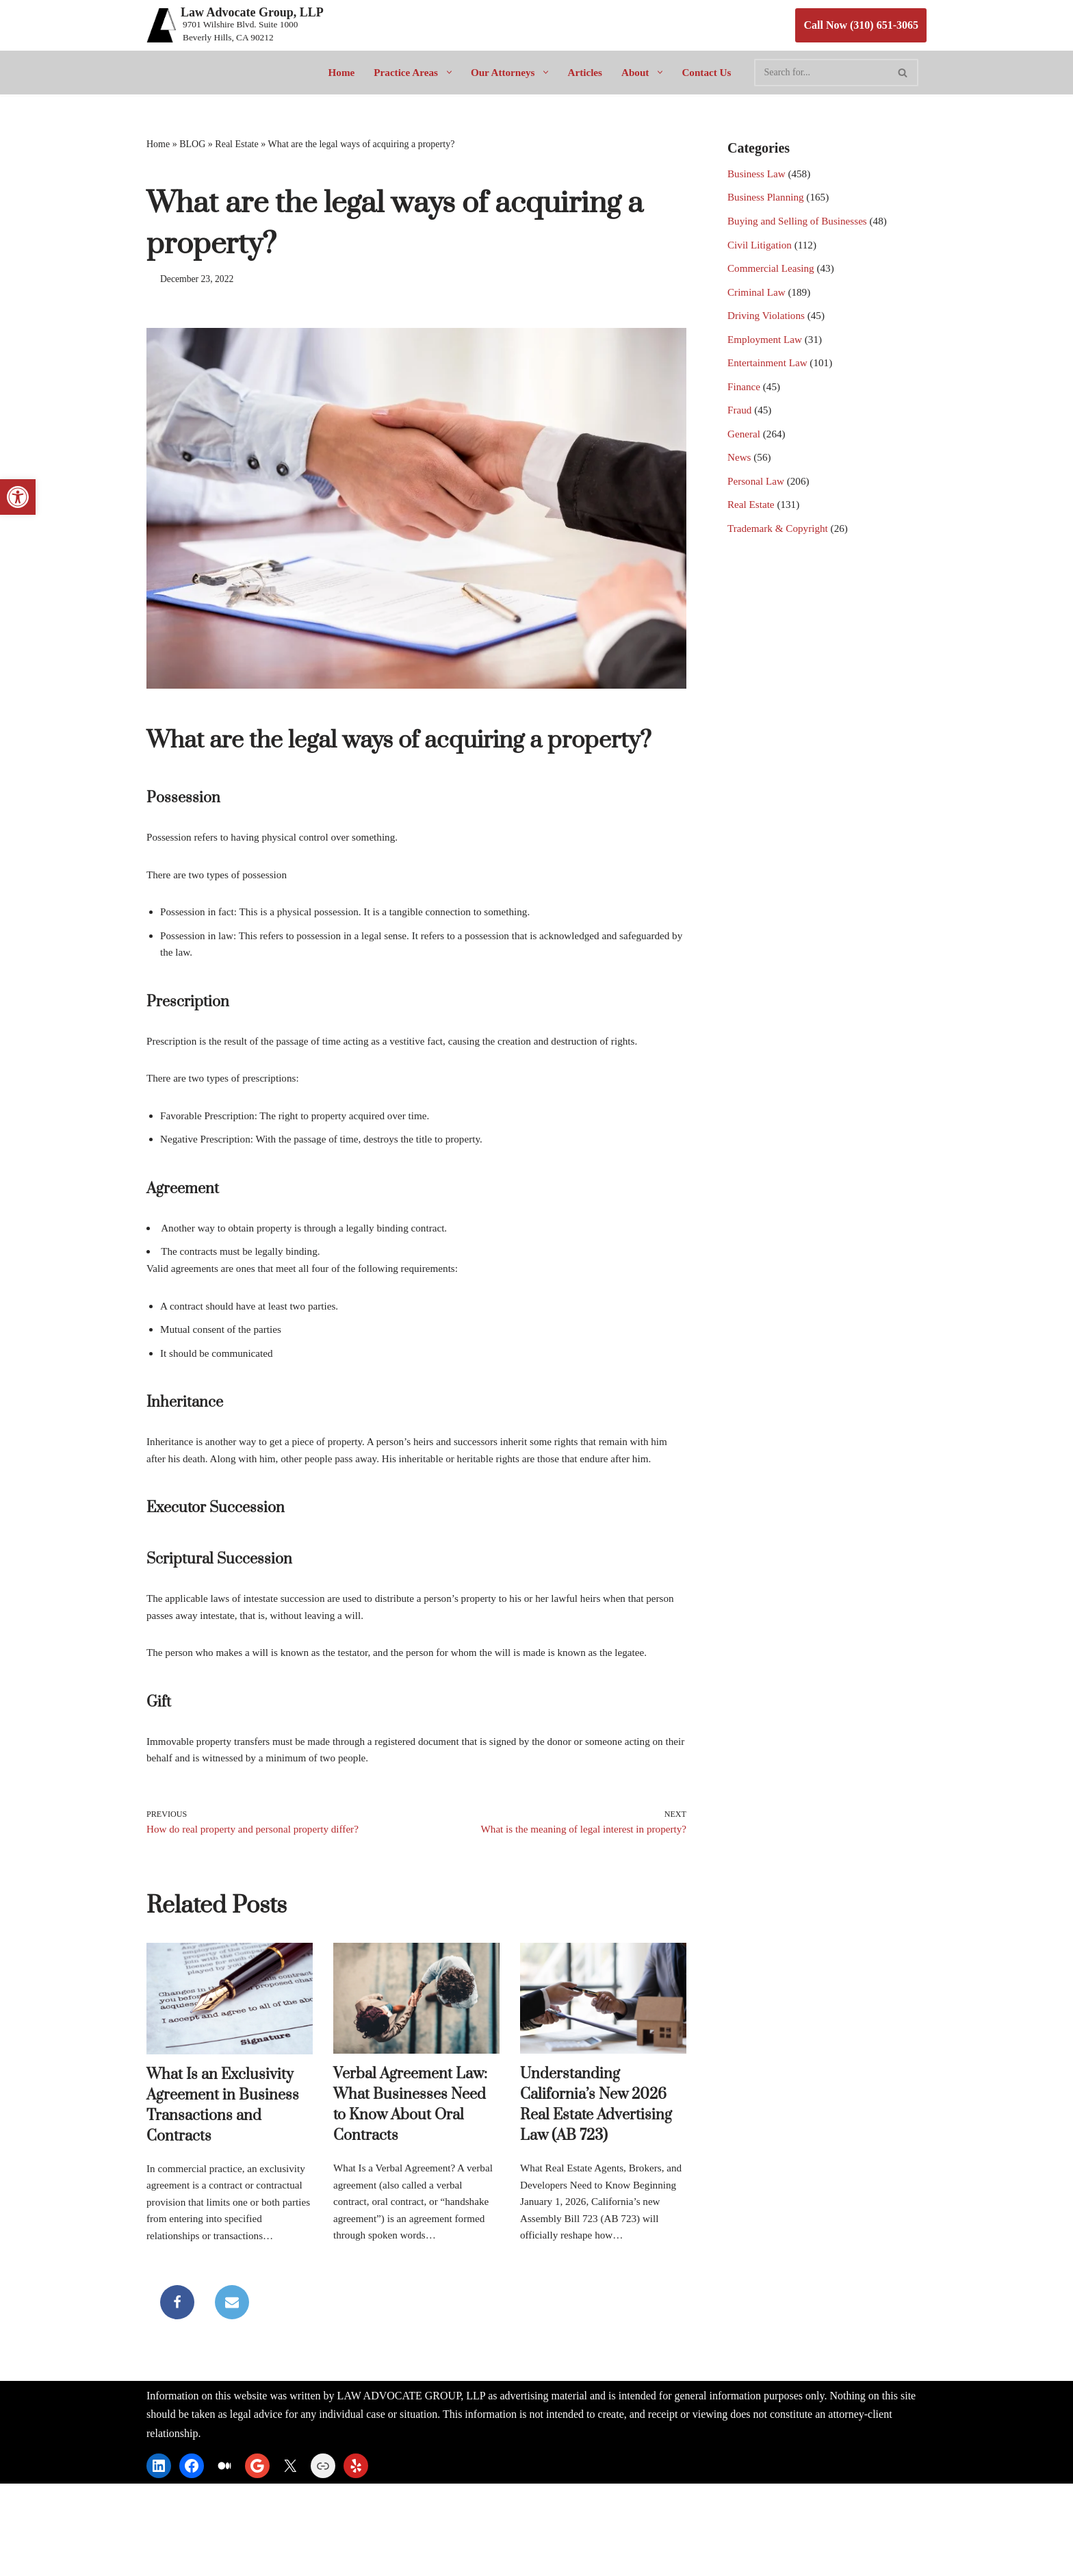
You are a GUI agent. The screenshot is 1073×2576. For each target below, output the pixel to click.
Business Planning (767, 201)
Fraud (740, 430)
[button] (444, 72)
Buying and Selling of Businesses (801, 227)
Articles (587, 72)
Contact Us (712, 72)
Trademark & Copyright (780, 557)
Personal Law (757, 507)
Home (335, 72)
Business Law (757, 176)
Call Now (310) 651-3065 (860, 25)
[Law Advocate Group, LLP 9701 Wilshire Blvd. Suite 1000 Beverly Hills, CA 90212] (235, 25)
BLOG (192, 145)
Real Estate (236, 145)
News (739, 481)
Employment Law (766, 354)
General (744, 456)
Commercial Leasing (773, 277)
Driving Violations (768, 329)
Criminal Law (757, 303)
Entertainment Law (769, 379)
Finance (744, 405)
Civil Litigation (761, 252)
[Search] (828, 72)
